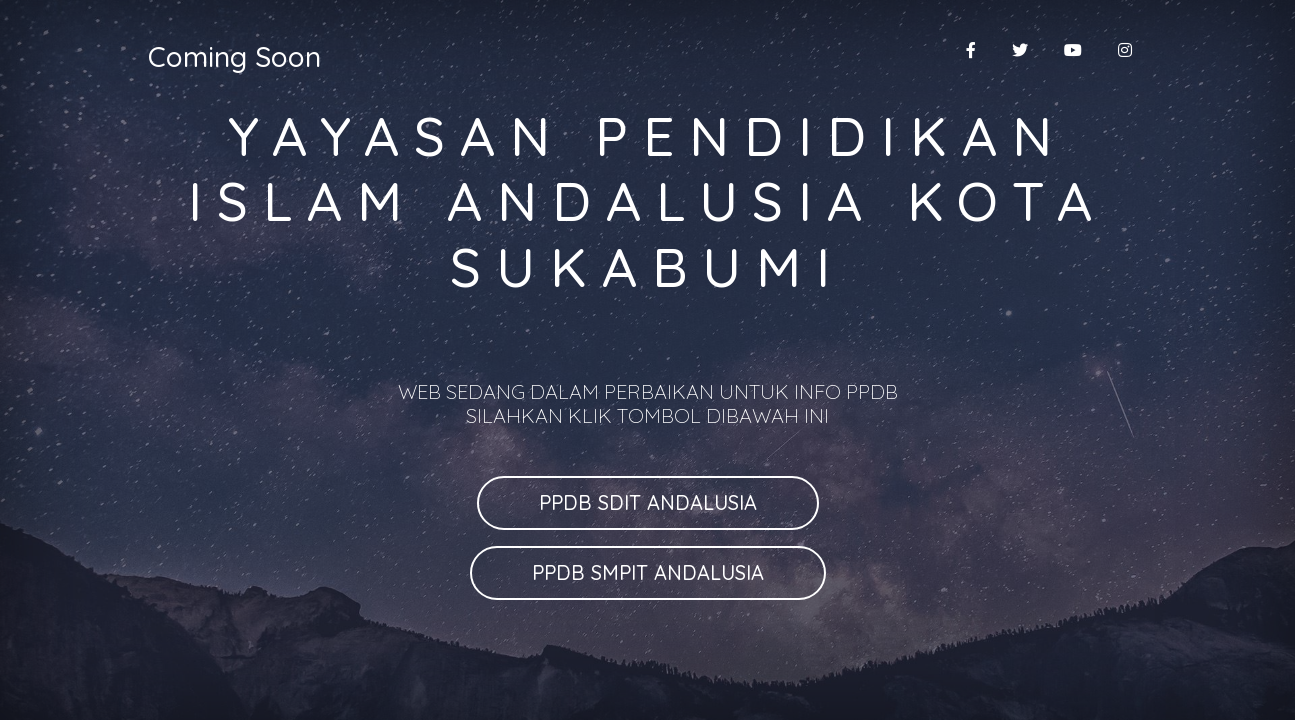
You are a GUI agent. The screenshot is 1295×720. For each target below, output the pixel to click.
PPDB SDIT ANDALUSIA (648, 502)
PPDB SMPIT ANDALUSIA (648, 572)
